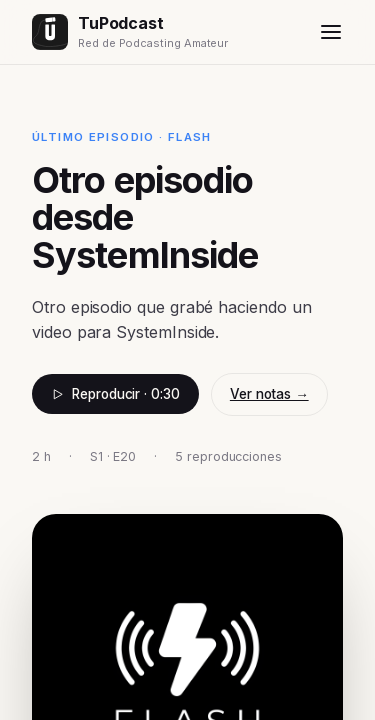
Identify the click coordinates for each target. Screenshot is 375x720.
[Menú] (331, 32)
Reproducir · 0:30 (115, 394)
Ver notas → (269, 394)
